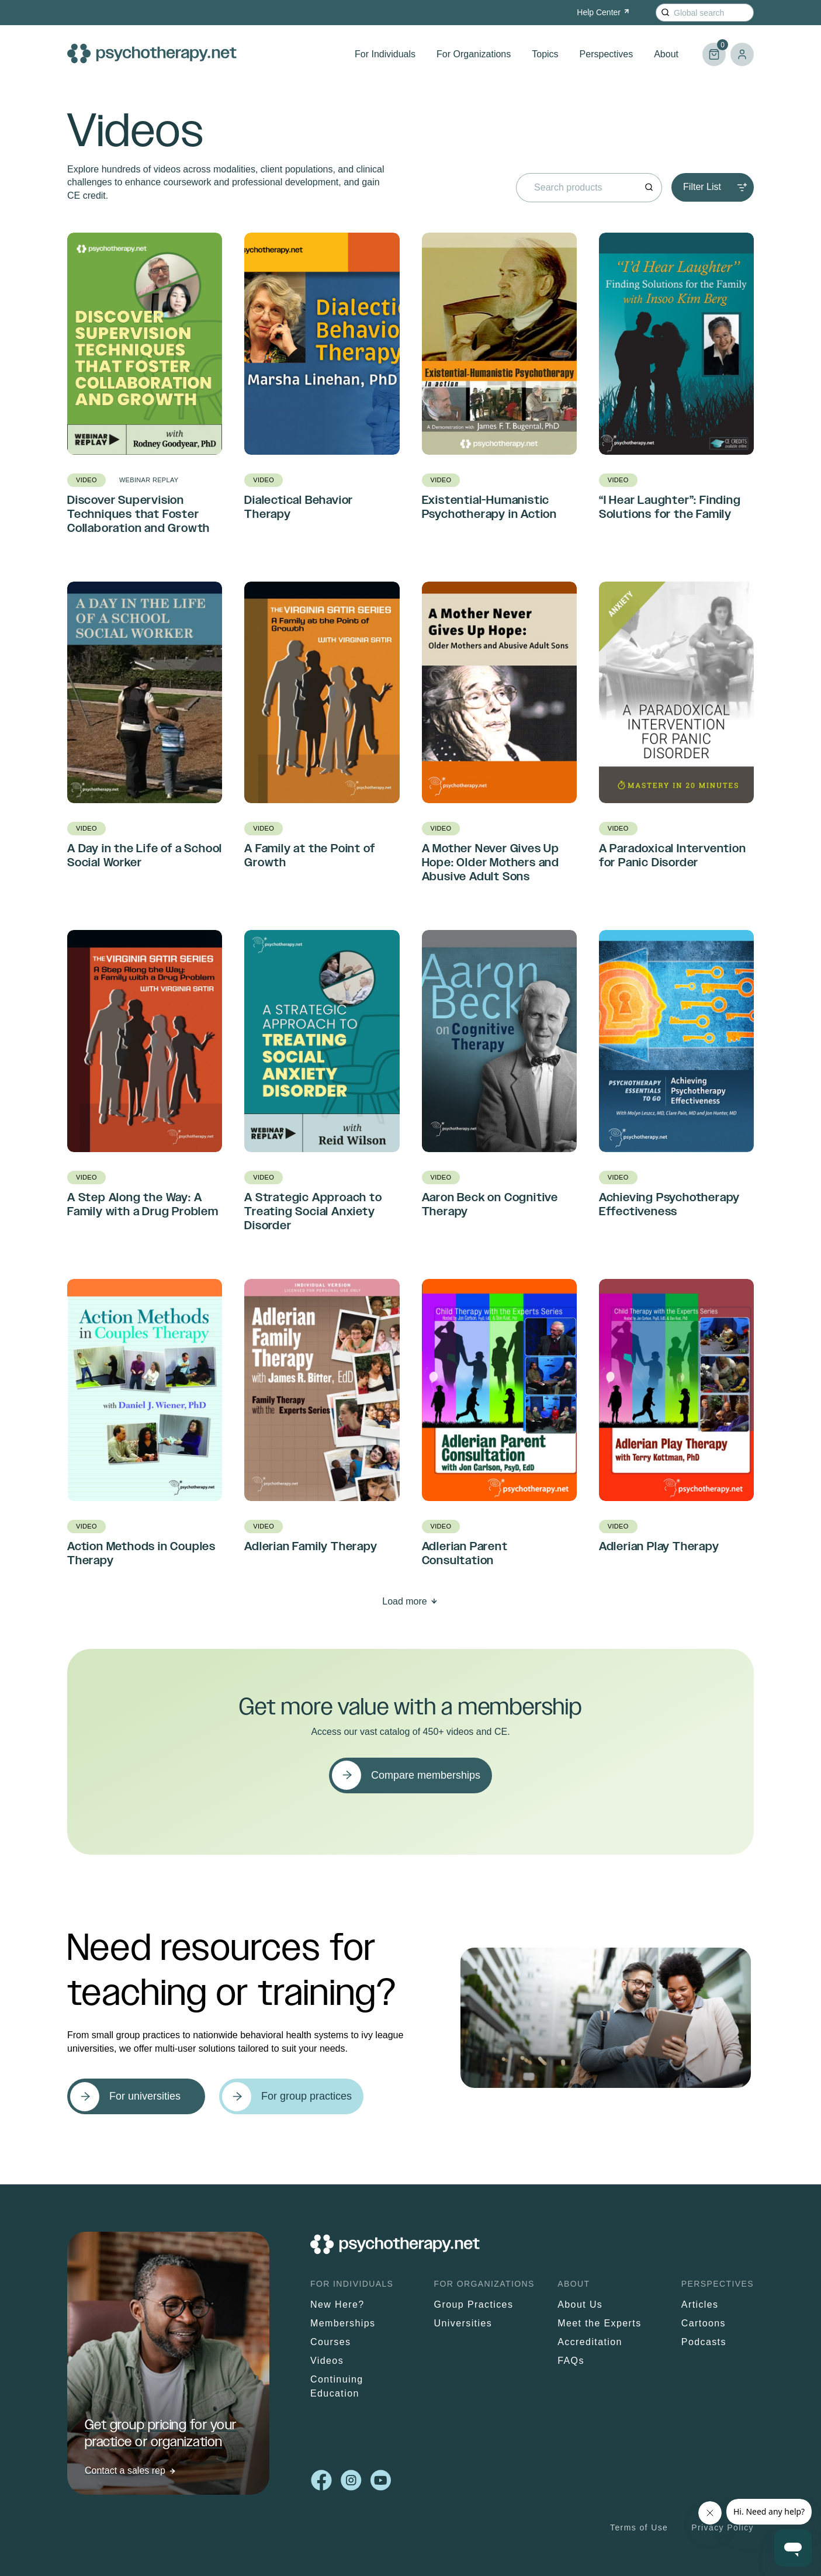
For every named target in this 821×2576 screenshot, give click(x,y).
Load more (404, 1601)
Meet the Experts (599, 2323)
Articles (700, 2304)
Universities (463, 2323)
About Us (579, 2304)
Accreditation (589, 2342)
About (666, 54)
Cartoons (703, 2323)
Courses (330, 2342)
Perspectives (606, 54)
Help (604, 12)
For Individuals (385, 54)
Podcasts (703, 2342)
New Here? (337, 2304)
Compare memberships (425, 1775)
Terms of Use (639, 2527)
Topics (545, 54)
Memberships (342, 2323)
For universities (145, 2096)
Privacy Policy (722, 2527)
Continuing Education (336, 2386)
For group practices (306, 2096)
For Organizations (474, 54)
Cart (714, 49)
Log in (742, 54)
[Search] (665, 13)
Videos (327, 2361)
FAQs (570, 2361)
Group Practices (474, 2304)
